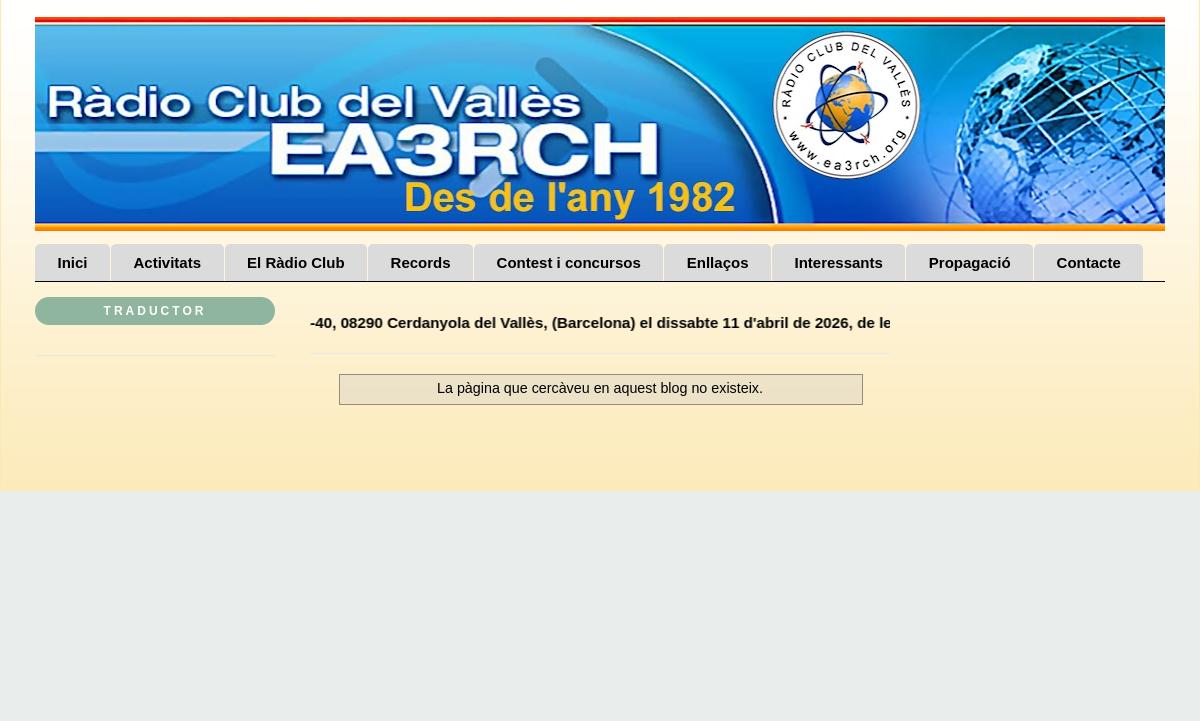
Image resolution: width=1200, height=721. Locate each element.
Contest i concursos (569, 262)
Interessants (838, 262)
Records (421, 262)
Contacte (1089, 262)
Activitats (168, 262)
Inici (73, 262)
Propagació (970, 262)
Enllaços (718, 262)
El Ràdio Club (296, 262)
